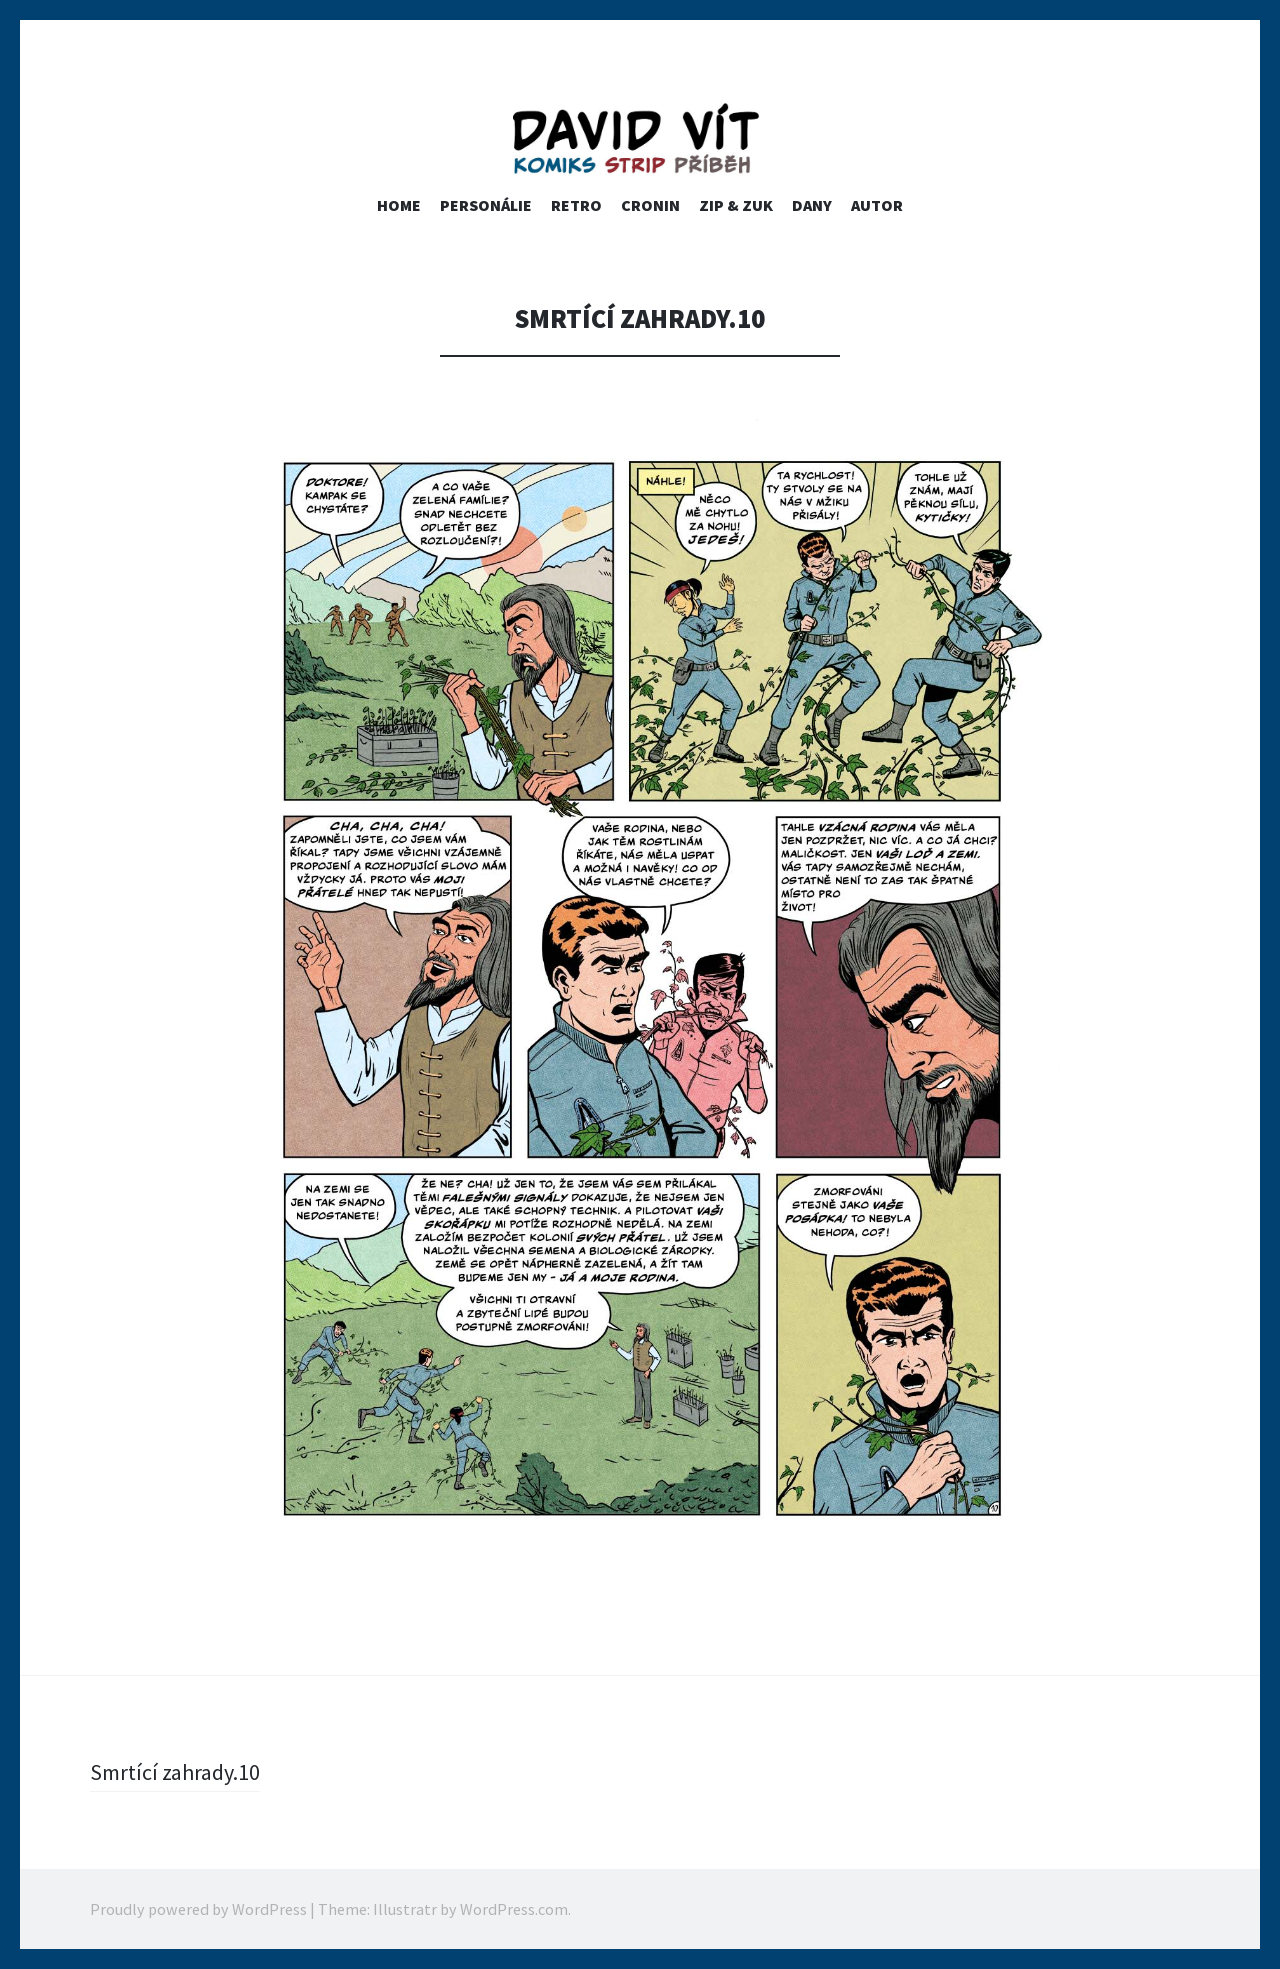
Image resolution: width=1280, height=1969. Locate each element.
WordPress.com (514, 1909)
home (399, 205)
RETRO (576, 205)
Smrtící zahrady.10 (175, 1772)
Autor (877, 205)
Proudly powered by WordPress (198, 1909)
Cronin (650, 205)
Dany (812, 205)
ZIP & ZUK (736, 205)
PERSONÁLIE (486, 205)
